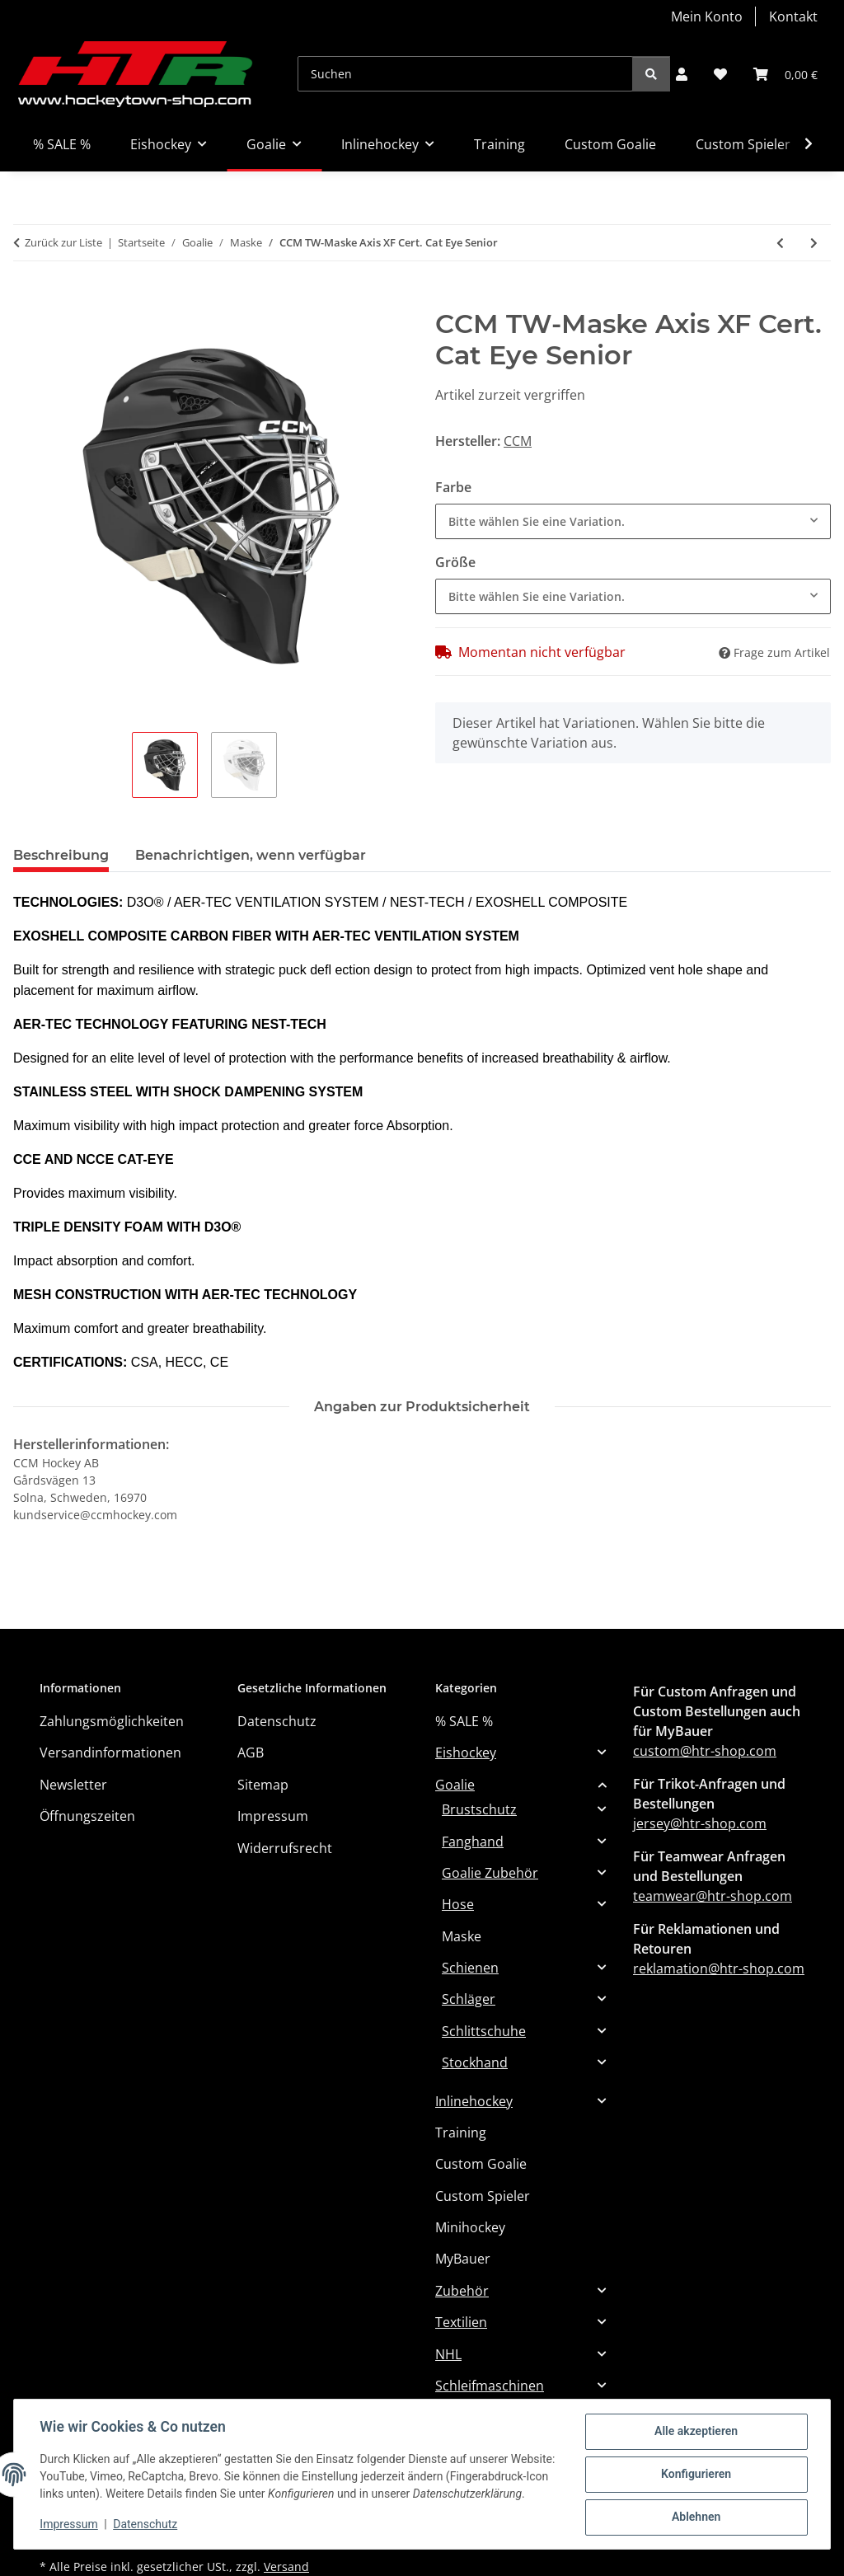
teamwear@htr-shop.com (712, 1896)
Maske (461, 1936)
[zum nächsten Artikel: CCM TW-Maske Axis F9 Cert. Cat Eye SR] (814, 242)
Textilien (461, 2322)
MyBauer (462, 2259)
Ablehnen (695, 2510)
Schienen (470, 1968)
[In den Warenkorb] (26, 299)
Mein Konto (707, 16)
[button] (682, 74)
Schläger (468, 1999)
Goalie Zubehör (490, 1873)
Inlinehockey (474, 2101)
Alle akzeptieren (695, 2425)
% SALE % (464, 1721)
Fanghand (473, 1841)
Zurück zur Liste (63, 242)
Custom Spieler (482, 2196)
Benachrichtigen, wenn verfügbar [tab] (250, 855)
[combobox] (633, 521)
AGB (250, 1752)
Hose (458, 1904)
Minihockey (470, 2227)
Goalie (455, 1785)
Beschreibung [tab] (61, 855)
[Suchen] (465, 73)
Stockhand (475, 2062)
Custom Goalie (481, 2164)
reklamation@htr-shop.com (718, 1968)
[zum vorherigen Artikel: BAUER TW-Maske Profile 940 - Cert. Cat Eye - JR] (780, 242)
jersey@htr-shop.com (700, 1823)
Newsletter (73, 1785)
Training (460, 2132)
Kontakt (793, 16)
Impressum (69, 2526)
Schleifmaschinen (489, 2386)
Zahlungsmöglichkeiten (112, 1721)
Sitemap (262, 1785)
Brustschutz (479, 1809)
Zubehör (462, 2291)
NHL (448, 2354)
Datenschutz (146, 2526)
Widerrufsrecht (284, 1848)
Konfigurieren (695, 2468)
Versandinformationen (110, 1752)
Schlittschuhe (484, 2031)
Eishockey (465, 1752)
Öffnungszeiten (87, 1816)
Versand (286, 2566)
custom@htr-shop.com (704, 1751)
